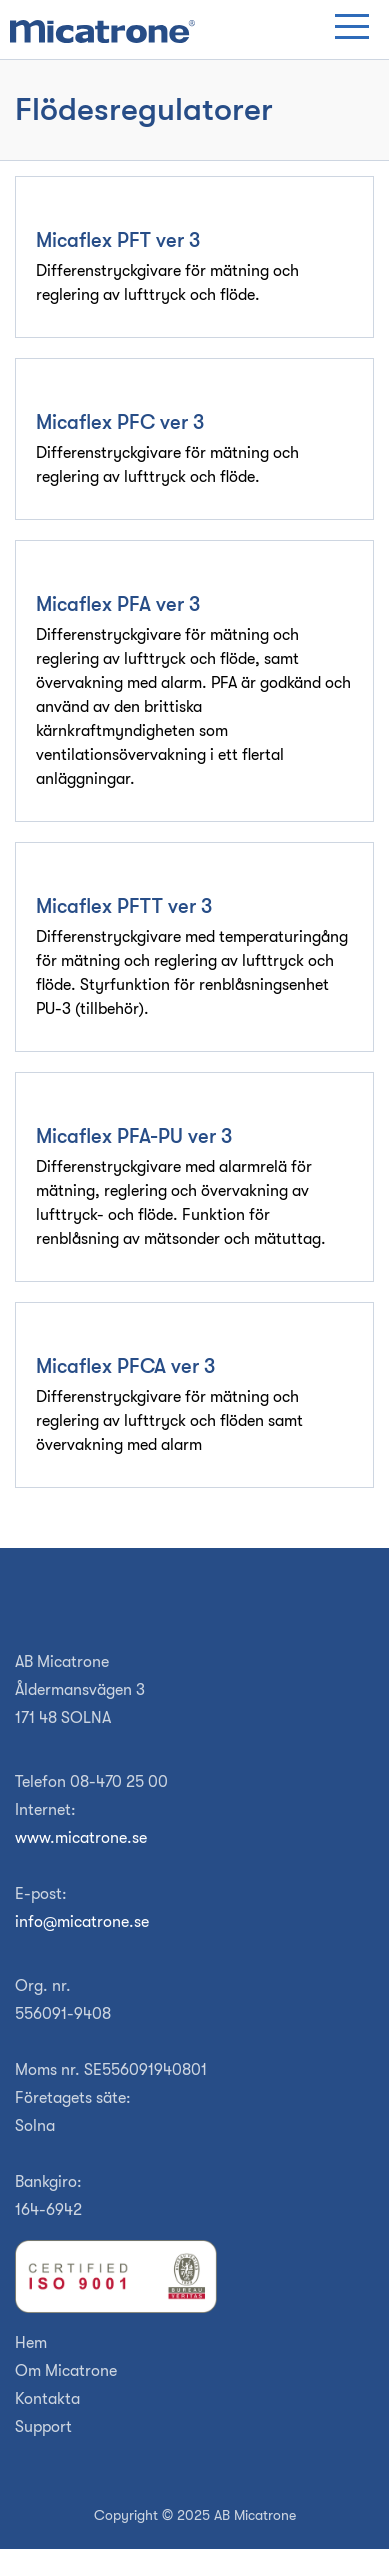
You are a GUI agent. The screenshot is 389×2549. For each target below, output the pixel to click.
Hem (31, 2343)
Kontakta (47, 2399)
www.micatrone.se (81, 1838)
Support (43, 2427)
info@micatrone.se (82, 1922)
